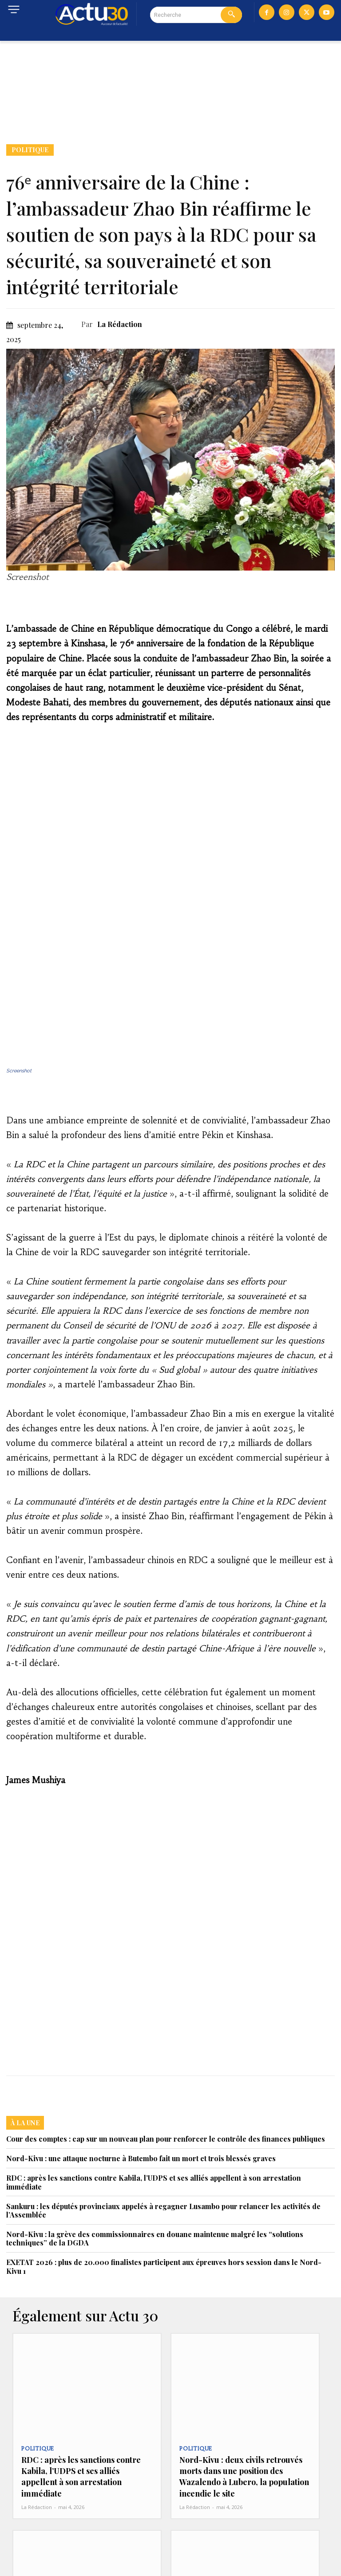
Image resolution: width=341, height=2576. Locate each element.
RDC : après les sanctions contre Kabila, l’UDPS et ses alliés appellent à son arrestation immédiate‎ (153, 2049)
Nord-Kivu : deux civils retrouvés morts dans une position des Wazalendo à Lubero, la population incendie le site (240, 2338)
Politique (30, 150)
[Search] (231, 15)
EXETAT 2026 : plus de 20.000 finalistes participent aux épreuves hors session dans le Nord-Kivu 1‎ (163, 2134)
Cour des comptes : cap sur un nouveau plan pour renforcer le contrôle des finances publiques (165, 2006)
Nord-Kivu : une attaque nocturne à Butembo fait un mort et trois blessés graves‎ (141, 2025)
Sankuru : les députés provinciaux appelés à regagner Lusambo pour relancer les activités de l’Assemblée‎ (163, 2078)
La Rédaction (119, 324)
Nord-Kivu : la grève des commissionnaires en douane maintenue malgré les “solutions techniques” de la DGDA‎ (154, 2106)
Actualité (194, 2503)
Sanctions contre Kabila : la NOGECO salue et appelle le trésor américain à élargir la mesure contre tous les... (82, 2526)
